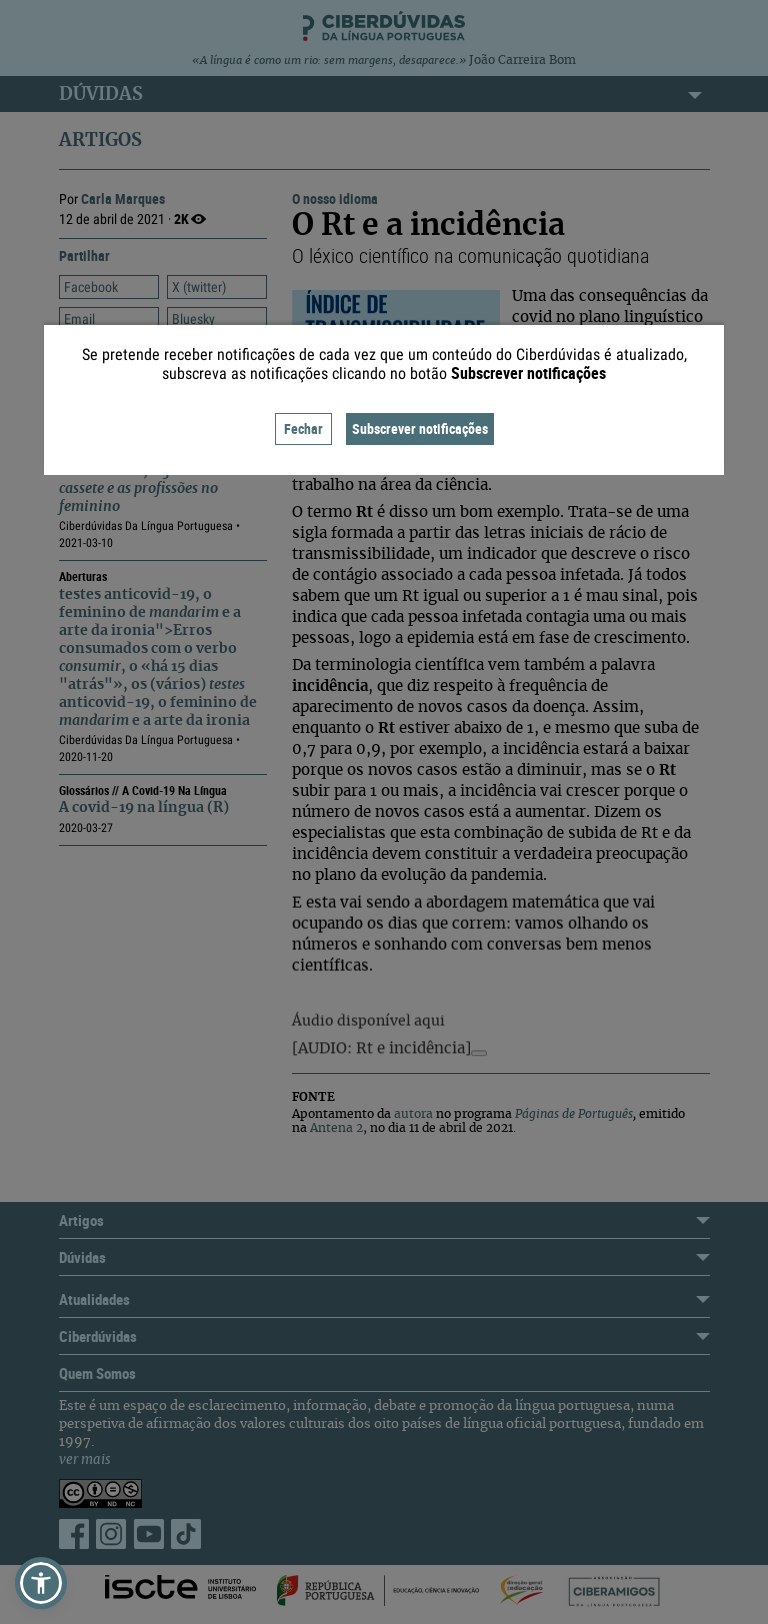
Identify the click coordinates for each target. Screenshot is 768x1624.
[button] (41, 1583)
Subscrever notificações (420, 428)
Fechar (303, 428)
